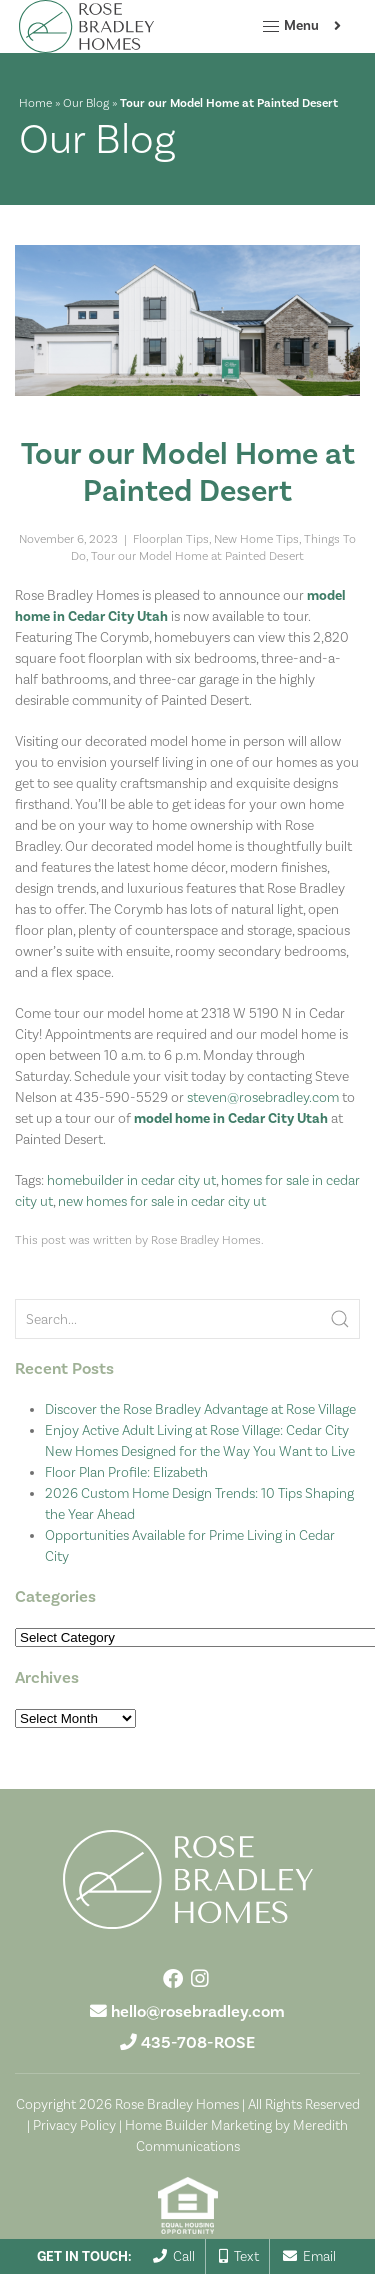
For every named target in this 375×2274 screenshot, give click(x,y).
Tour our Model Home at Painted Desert (197, 556)
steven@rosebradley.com (263, 1097)
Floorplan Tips (171, 539)
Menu (290, 27)
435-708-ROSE (198, 2042)
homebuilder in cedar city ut (131, 1180)
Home (35, 103)
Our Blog (86, 103)
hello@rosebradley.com (198, 2011)
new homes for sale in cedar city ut (162, 1201)
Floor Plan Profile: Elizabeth (126, 1472)
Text (239, 2256)
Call (174, 2256)
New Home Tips (256, 539)
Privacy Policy (74, 2125)
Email (309, 2256)
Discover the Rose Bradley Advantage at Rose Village (200, 1409)
